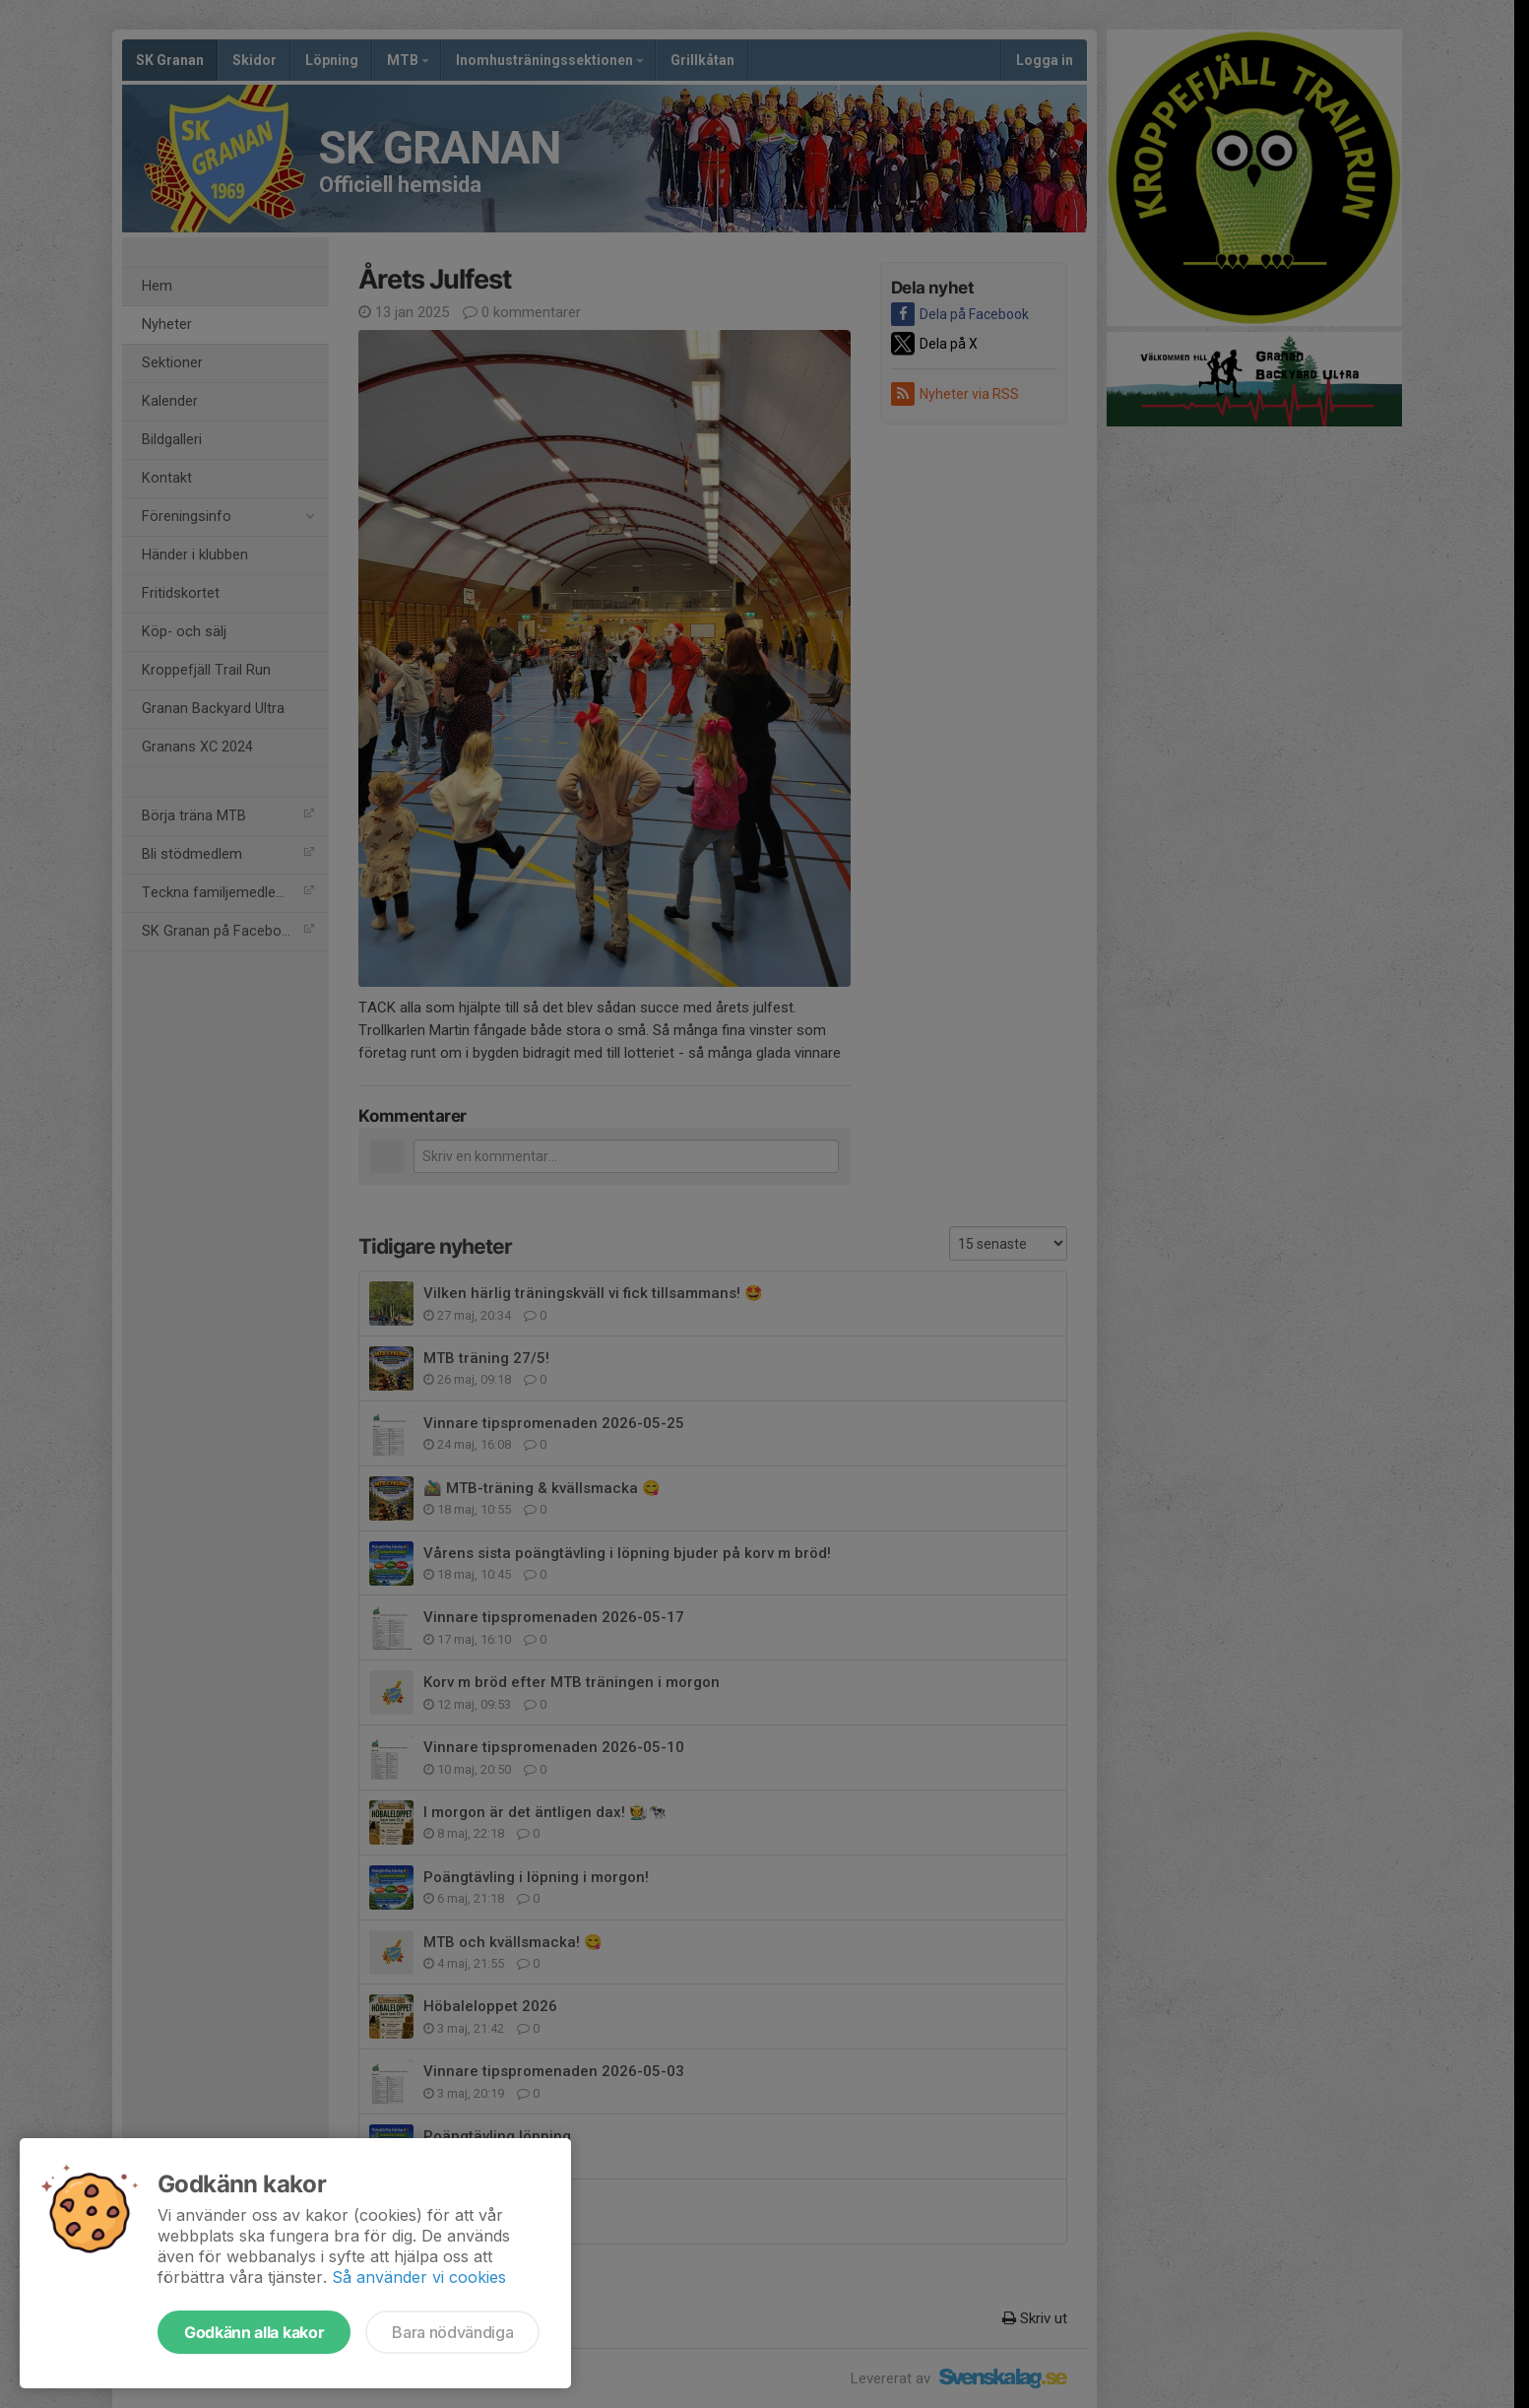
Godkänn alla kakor (254, 2332)
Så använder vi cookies (419, 2277)
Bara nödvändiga (452, 2332)
